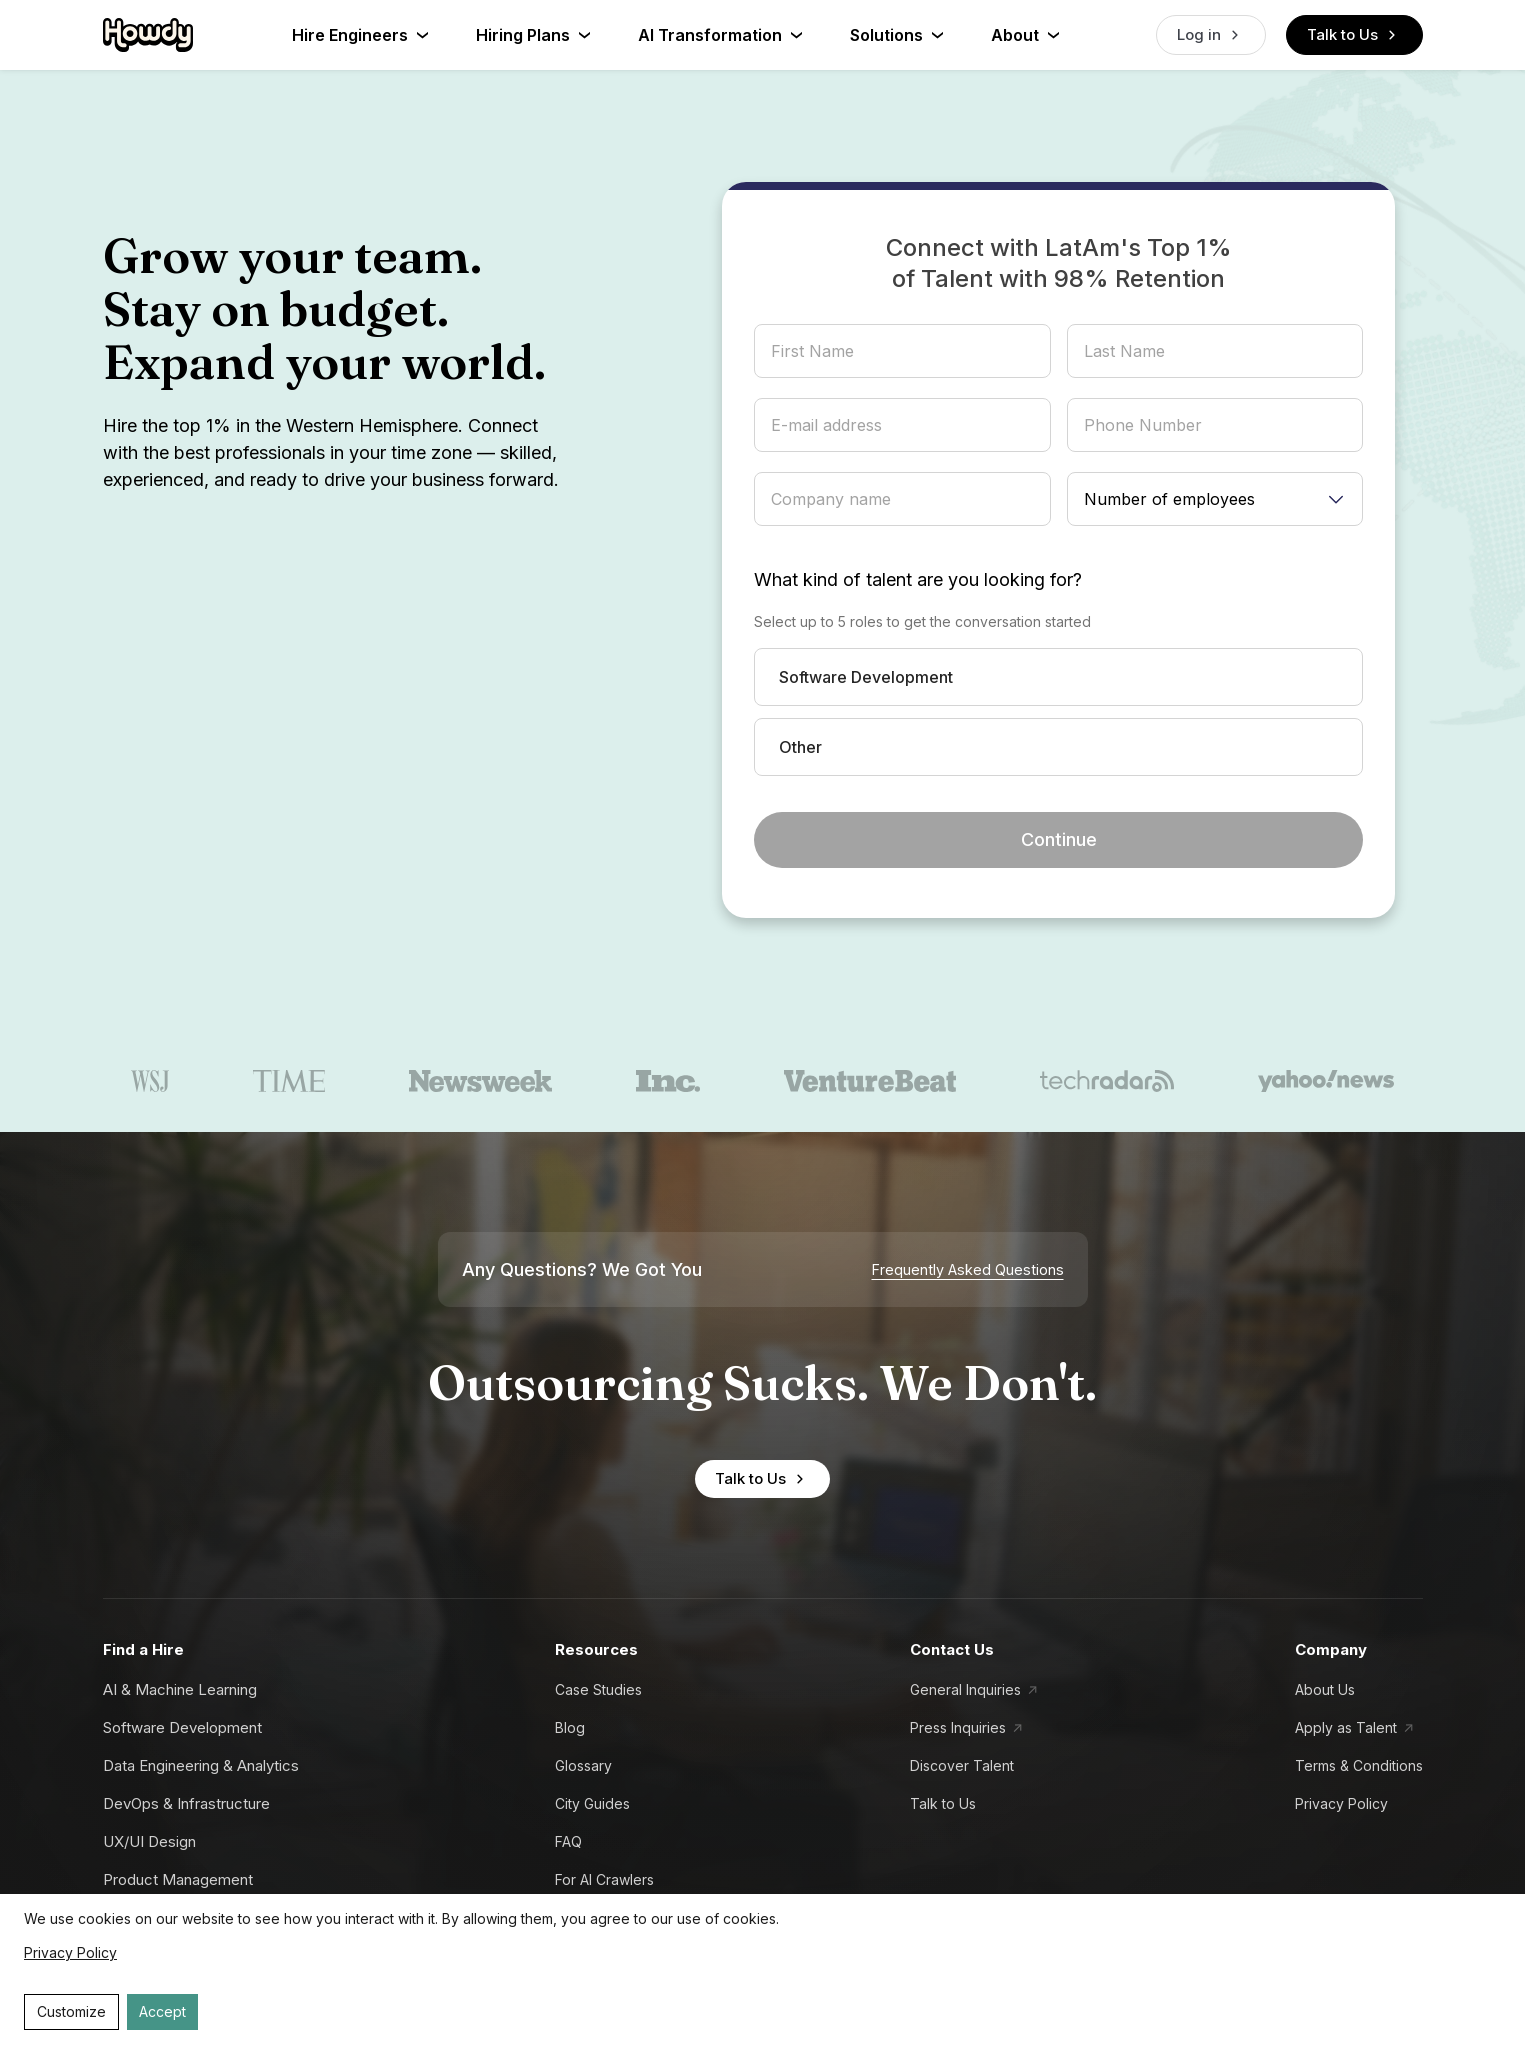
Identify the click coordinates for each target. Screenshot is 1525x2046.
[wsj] (150, 1081)
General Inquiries (965, 1689)
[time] (289, 1081)
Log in (1211, 35)
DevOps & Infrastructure (186, 1803)
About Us (1325, 1689)
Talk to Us (1354, 35)
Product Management (178, 1879)
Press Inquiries (958, 1727)
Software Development (182, 1727)
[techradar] (1107, 1081)
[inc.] (668, 1081)
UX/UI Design (149, 1841)
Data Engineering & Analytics (201, 1765)
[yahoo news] (1326, 1081)
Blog (570, 1727)
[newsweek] (480, 1081)
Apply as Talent (1346, 1727)
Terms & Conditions (1359, 1765)
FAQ (568, 1841)
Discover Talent (962, 1765)
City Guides (592, 1803)
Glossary (583, 1765)
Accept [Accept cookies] (162, 2011)
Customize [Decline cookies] (71, 2011)
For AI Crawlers (604, 1879)
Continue (1059, 839)
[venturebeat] (870, 1081)
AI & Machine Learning (180, 1689)
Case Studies (598, 1689)
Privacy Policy (1341, 1803)
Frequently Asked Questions (968, 1270)
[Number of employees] (1215, 499)
